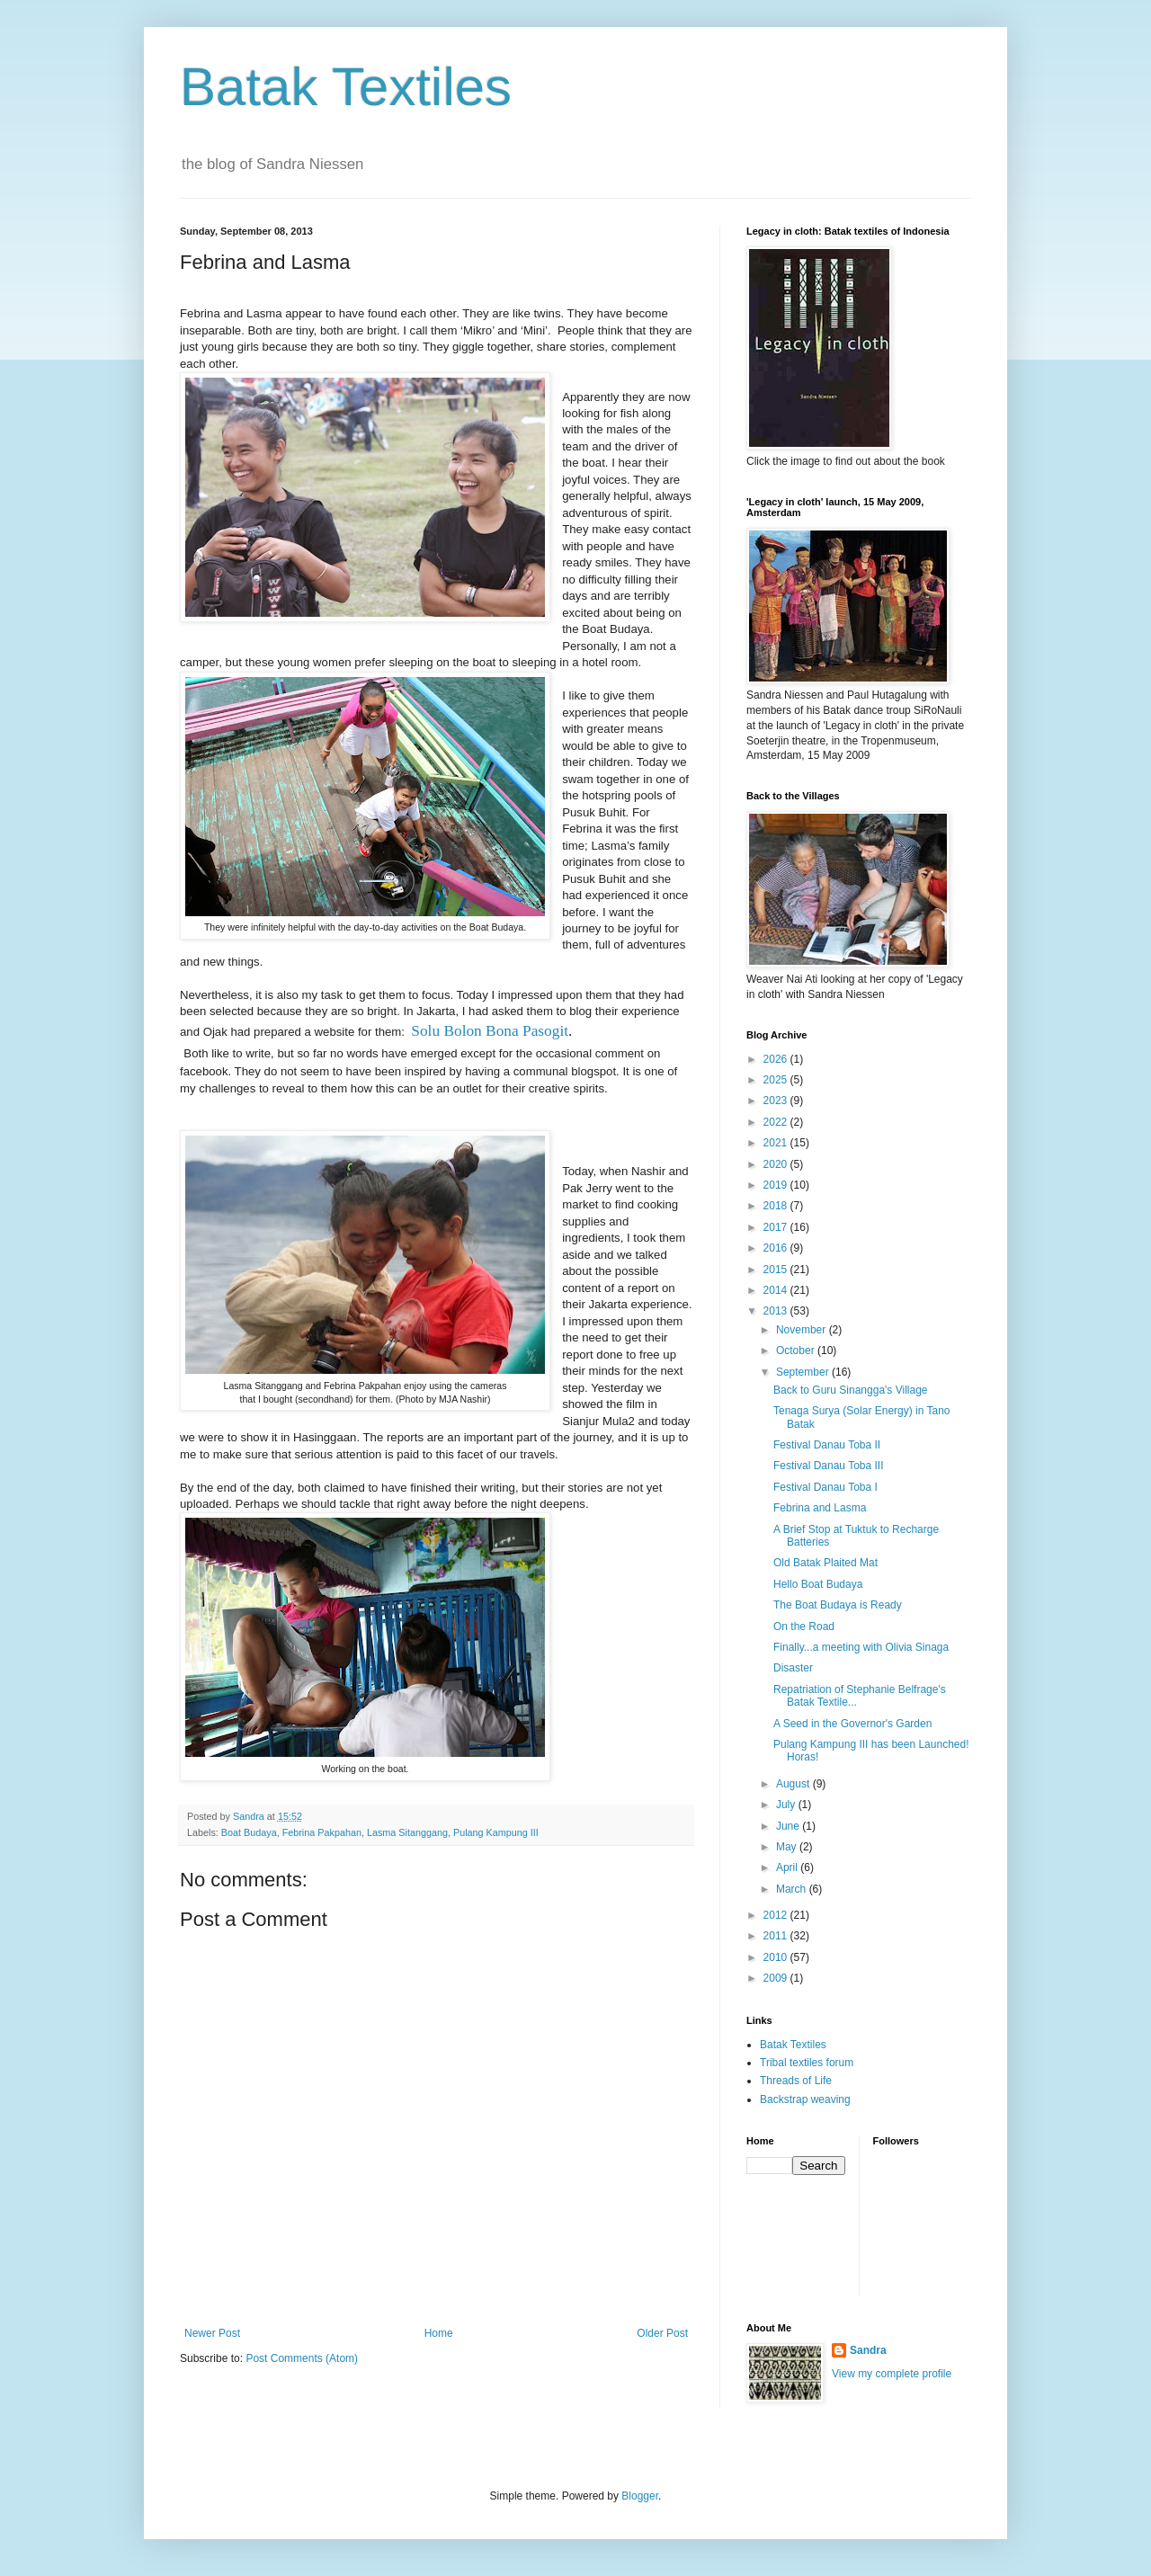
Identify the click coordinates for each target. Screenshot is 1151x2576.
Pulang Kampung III (496, 1832)
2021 (776, 1142)
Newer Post (212, 2333)
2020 (776, 1164)
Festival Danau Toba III (828, 1465)
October (796, 1350)
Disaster (793, 1668)
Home (438, 2333)
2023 (776, 1100)
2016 (776, 1248)
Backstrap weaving (805, 2099)
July (787, 1804)
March (792, 1889)
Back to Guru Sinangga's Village (850, 1390)
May (787, 1847)
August (794, 1784)
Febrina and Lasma (819, 1508)
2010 (776, 1957)
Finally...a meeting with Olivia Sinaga (861, 1647)
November (802, 1330)
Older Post (662, 2333)
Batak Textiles (346, 87)
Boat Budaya (249, 1832)
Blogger (639, 2496)
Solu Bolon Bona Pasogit (489, 1030)
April (788, 1867)
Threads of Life (796, 2080)
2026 (776, 1059)
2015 (776, 1269)
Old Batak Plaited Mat (825, 1562)
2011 (776, 1936)
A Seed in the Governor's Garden (852, 1723)
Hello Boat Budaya (817, 1584)
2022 (776, 1122)
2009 (776, 1978)
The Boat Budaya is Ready (837, 1605)
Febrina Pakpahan (321, 1832)
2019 (776, 1185)
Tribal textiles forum (806, 2062)
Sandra (868, 2350)
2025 (776, 1080)
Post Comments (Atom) (301, 2358)
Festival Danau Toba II (826, 1445)
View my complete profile (891, 2373)
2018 (776, 1205)
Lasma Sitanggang (407, 1832)
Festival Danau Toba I (825, 1487)
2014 (776, 1290)
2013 (776, 1311)
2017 (776, 1227)
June (789, 1826)
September (804, 1372)
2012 (776, 1915)
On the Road (803, 1626)
